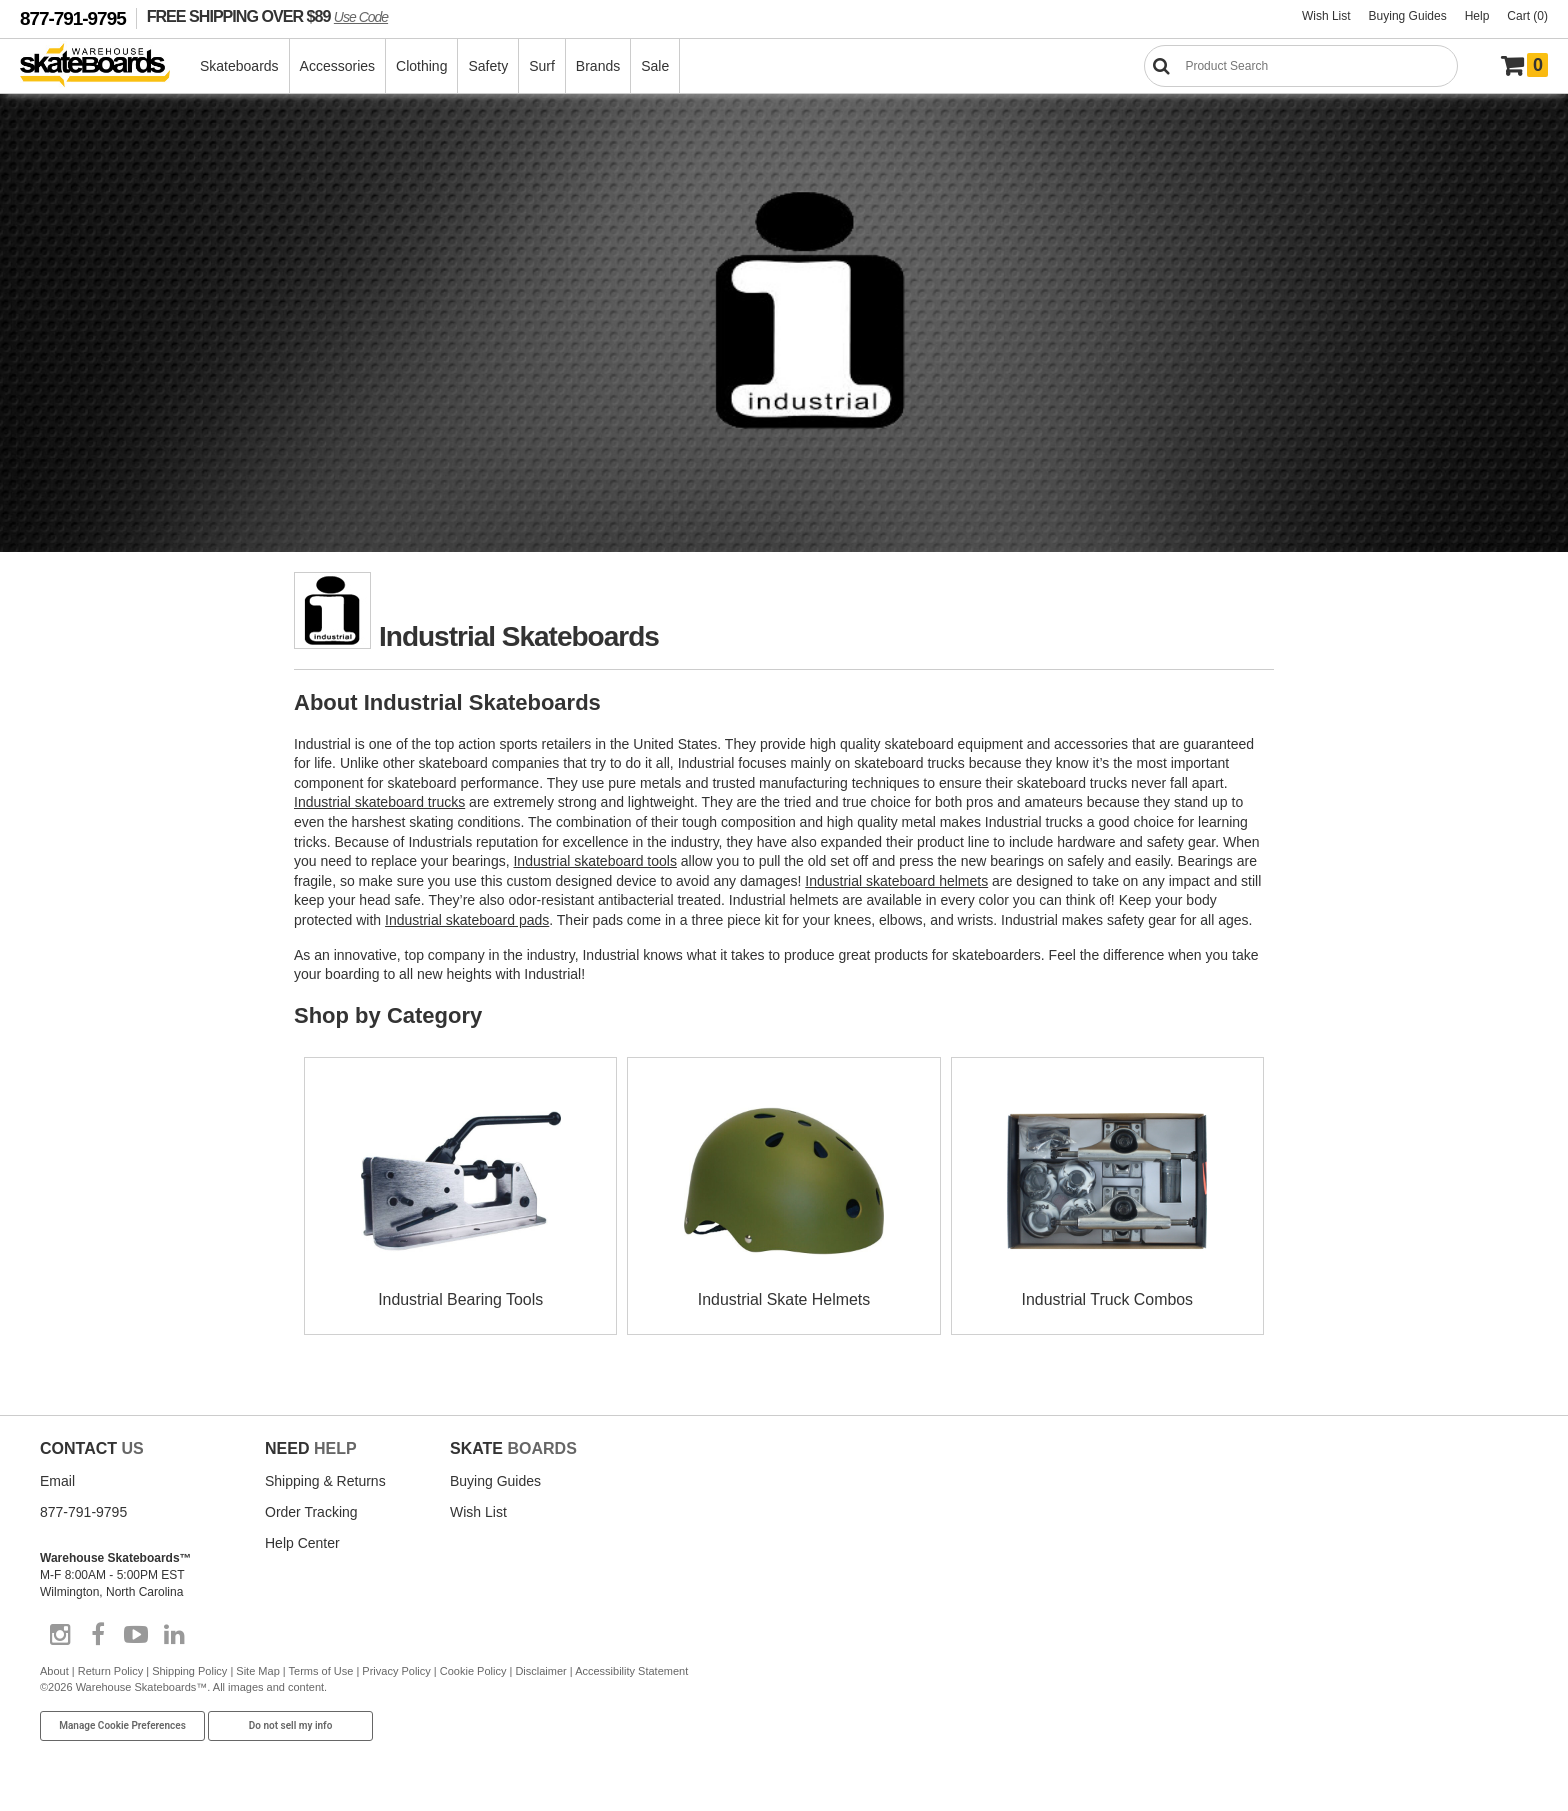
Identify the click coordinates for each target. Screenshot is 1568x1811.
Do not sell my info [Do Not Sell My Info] (291, 1725)
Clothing (422, 66)
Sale (656, 66)
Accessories (338, 66)
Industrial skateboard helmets (896, 881)
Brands (599, 66)
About (54, 1671)
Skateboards (240, 66)
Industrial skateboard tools (594, 861)
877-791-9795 (73, 18)
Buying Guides (1408, 16)
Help (1477, 16)
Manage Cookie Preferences (122, 1725)
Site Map (257, 1671)
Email (57, 1481)
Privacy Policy (396, 1671)
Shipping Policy (189, 1671)
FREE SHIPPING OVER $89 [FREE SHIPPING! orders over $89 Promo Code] (267, 16)
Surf (543, 66)
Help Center (302, 1543)
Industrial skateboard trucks (379, 802)
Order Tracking (311, 1512)
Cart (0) (1527, 16)
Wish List (1326, 16)
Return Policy (110, 1671)
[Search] (1301, 66)
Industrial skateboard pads (467, 920)
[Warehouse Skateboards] (105, 66)
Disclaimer (540, 1671)
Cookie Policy (473, 1671)
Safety (489, 66)
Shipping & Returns (325, 1481)
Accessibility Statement (631, 1671)
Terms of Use (321, 1671)
